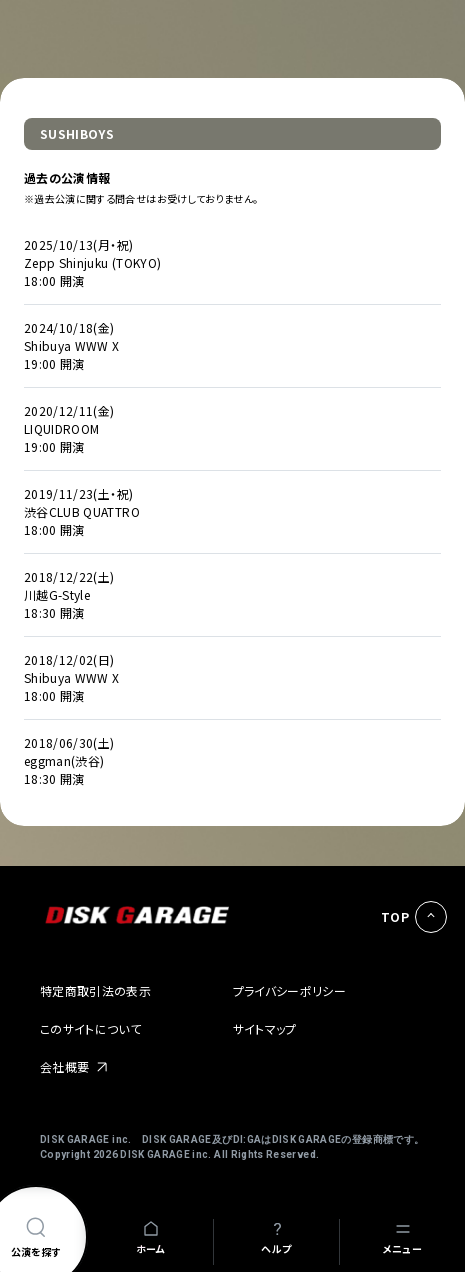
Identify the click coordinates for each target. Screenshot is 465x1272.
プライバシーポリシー (290, 990)
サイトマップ (265, 1028)
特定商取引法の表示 (95, 990)
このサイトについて (90, 1028)
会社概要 (64, 1066)
